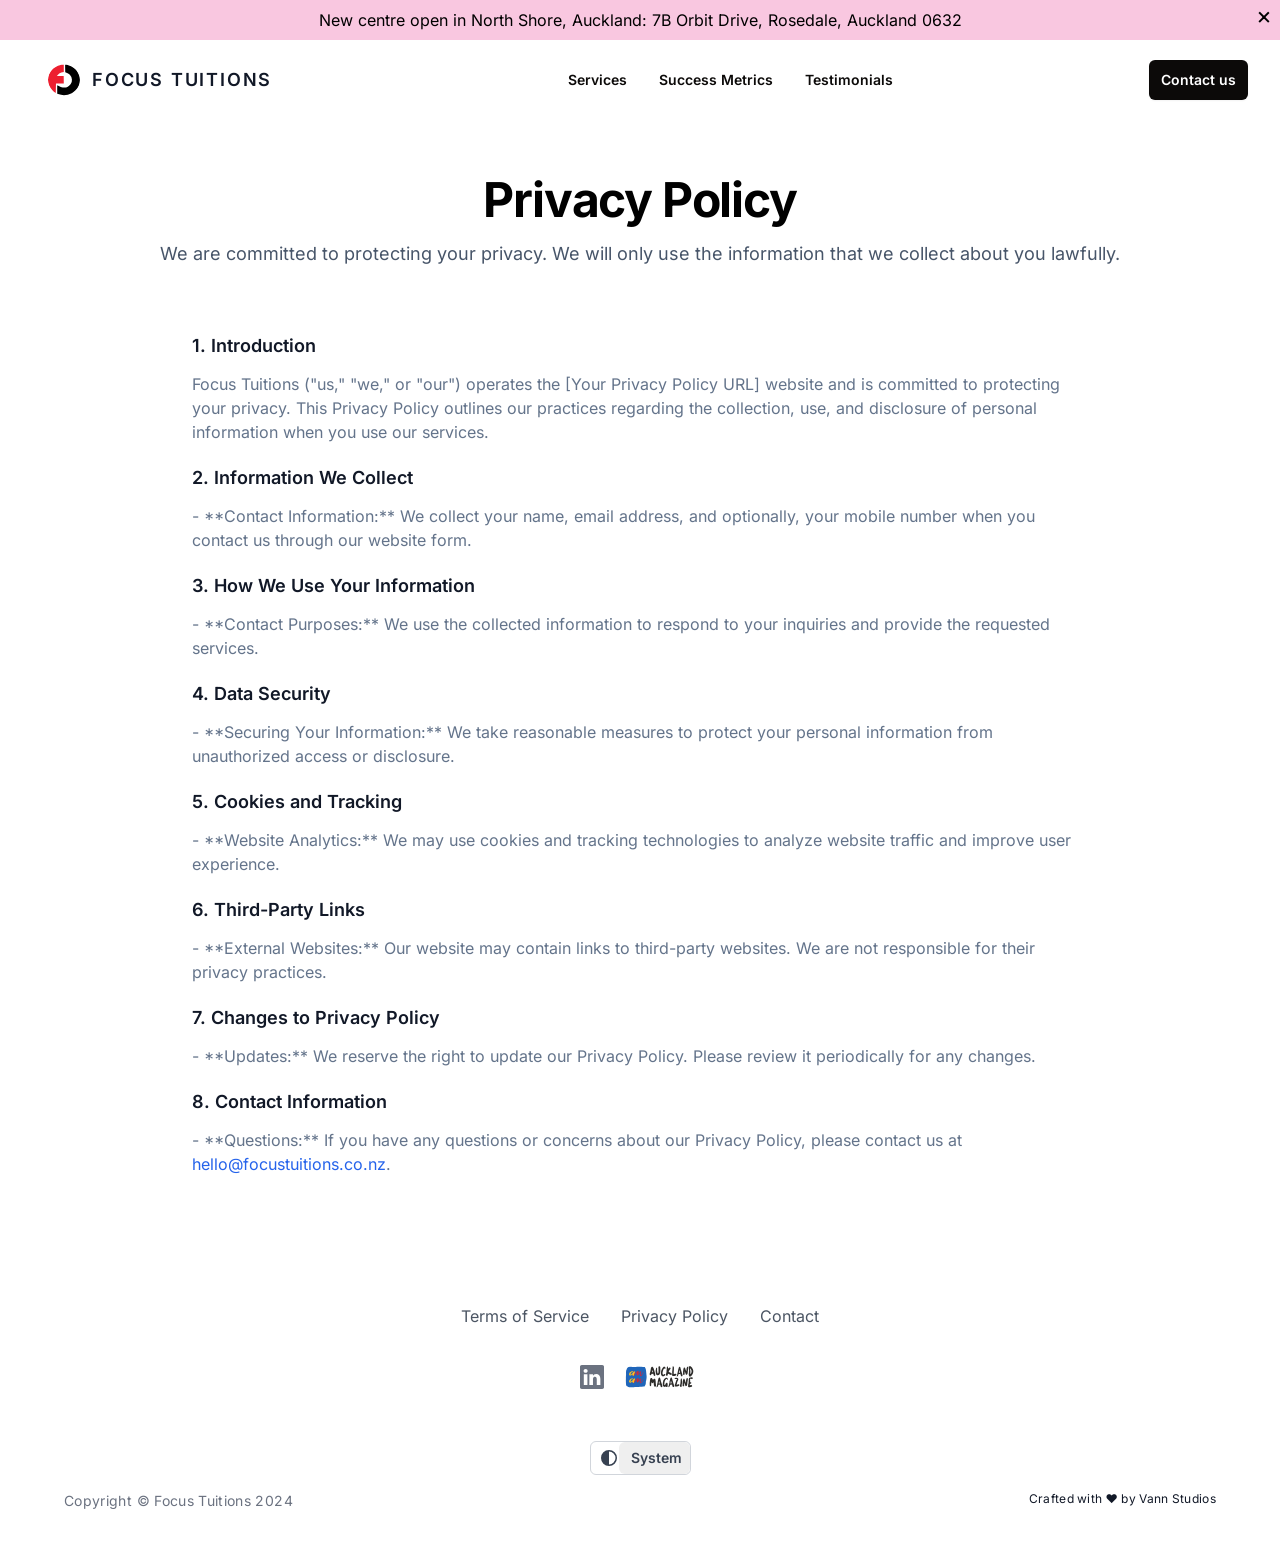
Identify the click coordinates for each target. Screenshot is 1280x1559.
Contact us (1198, 79)
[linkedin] (592, 1377)
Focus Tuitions (160, 80)
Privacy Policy (674, 1316)
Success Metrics (716, 79)
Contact (789, 1316)
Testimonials (849, 79)
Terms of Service (525, 1316)
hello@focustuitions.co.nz (289, 1164)
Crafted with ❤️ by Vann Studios (1122, 1498)
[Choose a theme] (654, 1458)
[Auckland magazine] (660, 1376)
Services (597, 79)
